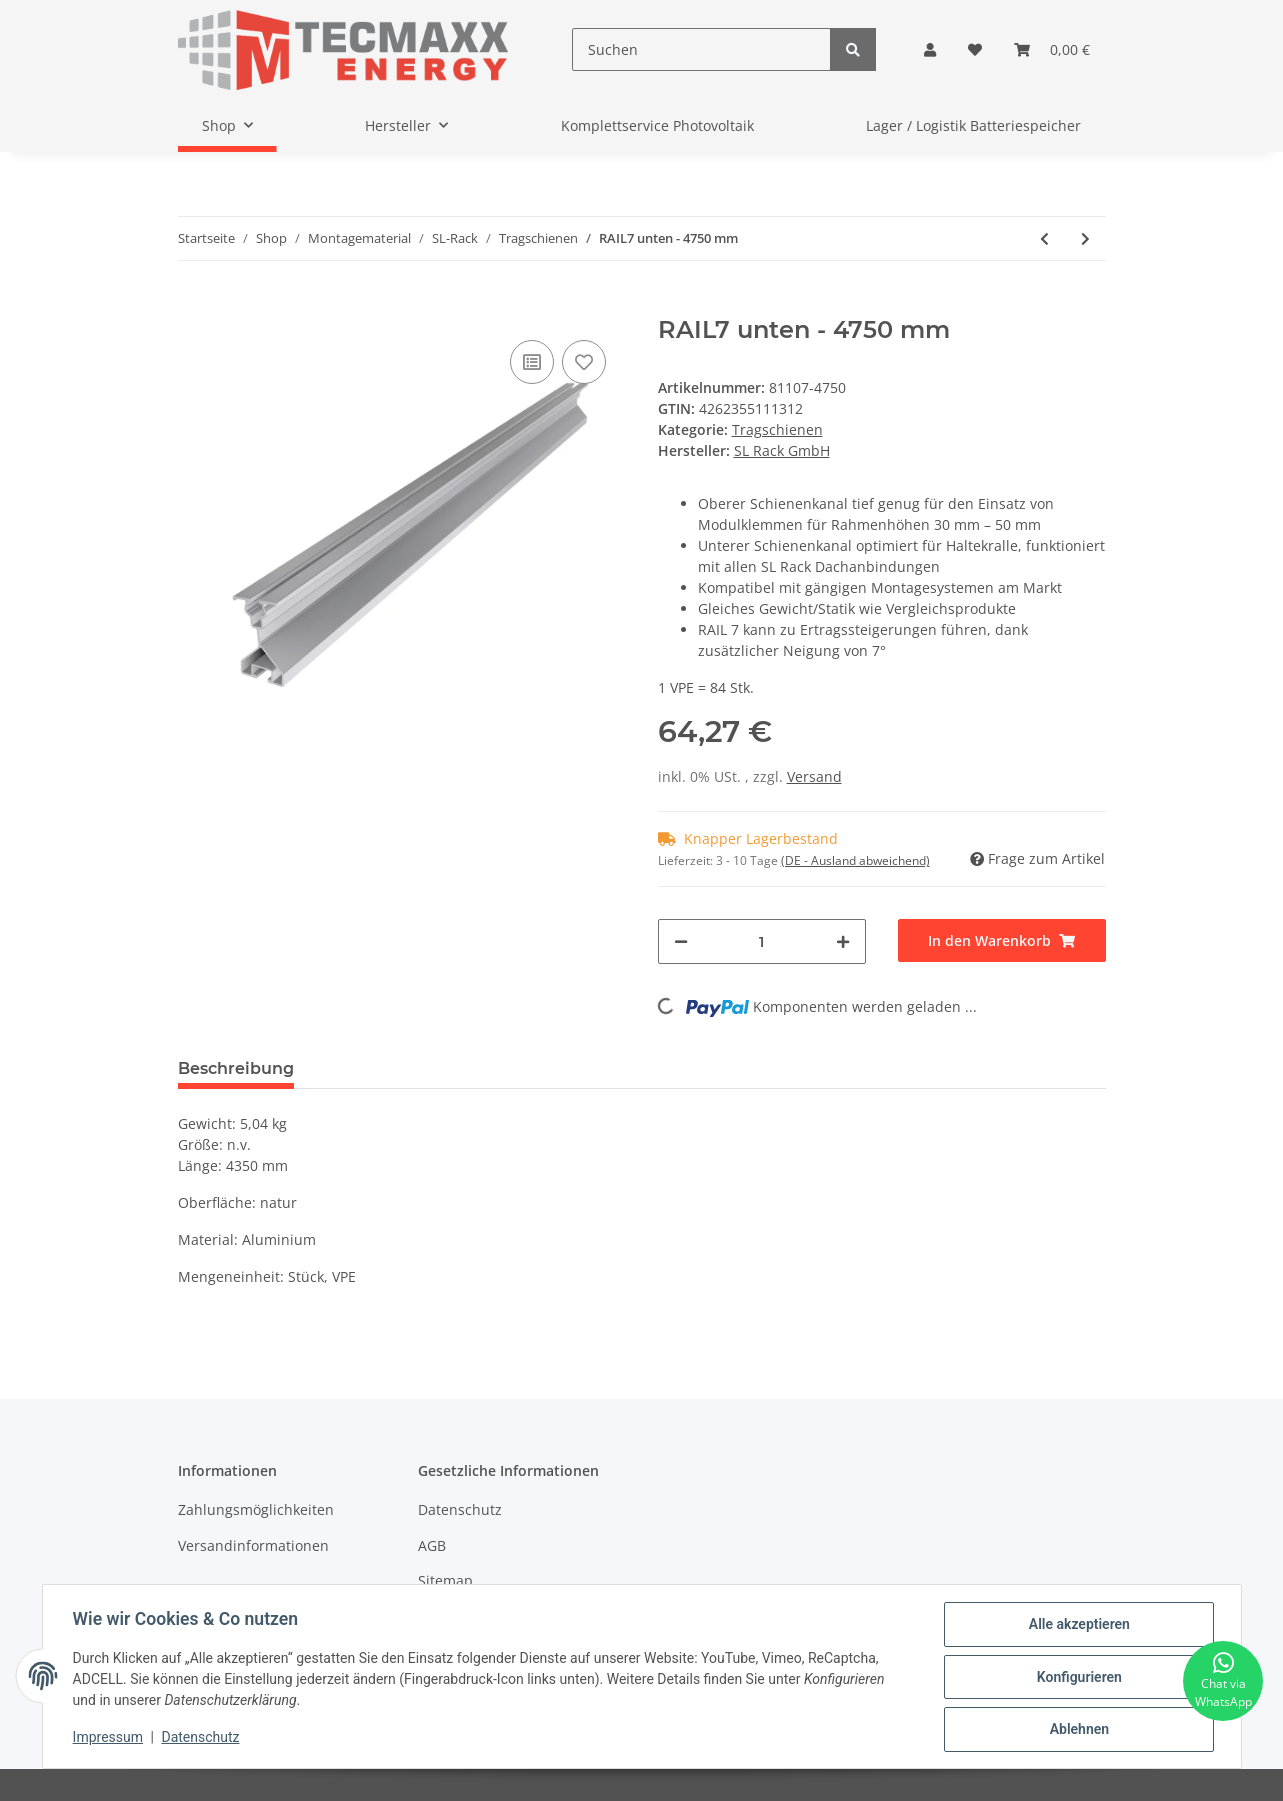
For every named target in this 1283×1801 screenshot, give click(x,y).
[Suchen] (701, 49)
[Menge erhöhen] (843, 941)
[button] (930, 49)
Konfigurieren (1077, 1678)
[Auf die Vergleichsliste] (532, 362)
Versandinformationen (253, 1545)
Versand (814, 776)
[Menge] (762, 941)
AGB (432, 1545)
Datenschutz (460, 1509)
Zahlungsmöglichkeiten (256, 1509)
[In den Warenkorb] (194, 305)
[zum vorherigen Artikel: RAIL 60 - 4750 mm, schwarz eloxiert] (1044, 238)
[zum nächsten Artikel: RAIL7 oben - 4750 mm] (1085, 238)
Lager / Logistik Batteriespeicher (973, 125)
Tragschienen (777, 429)
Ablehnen (1077, 1730)
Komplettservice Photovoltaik (657, 125)
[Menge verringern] (681, 941)
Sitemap (445, 1580)
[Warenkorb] (1052, 49)
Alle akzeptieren (1077, 1626)
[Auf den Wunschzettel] (584, 362)
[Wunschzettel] (975, 49)
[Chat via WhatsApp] (1223, 1681)
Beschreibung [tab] (236, 1068)
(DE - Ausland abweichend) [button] (855, 860)
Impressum (110, 1739)
